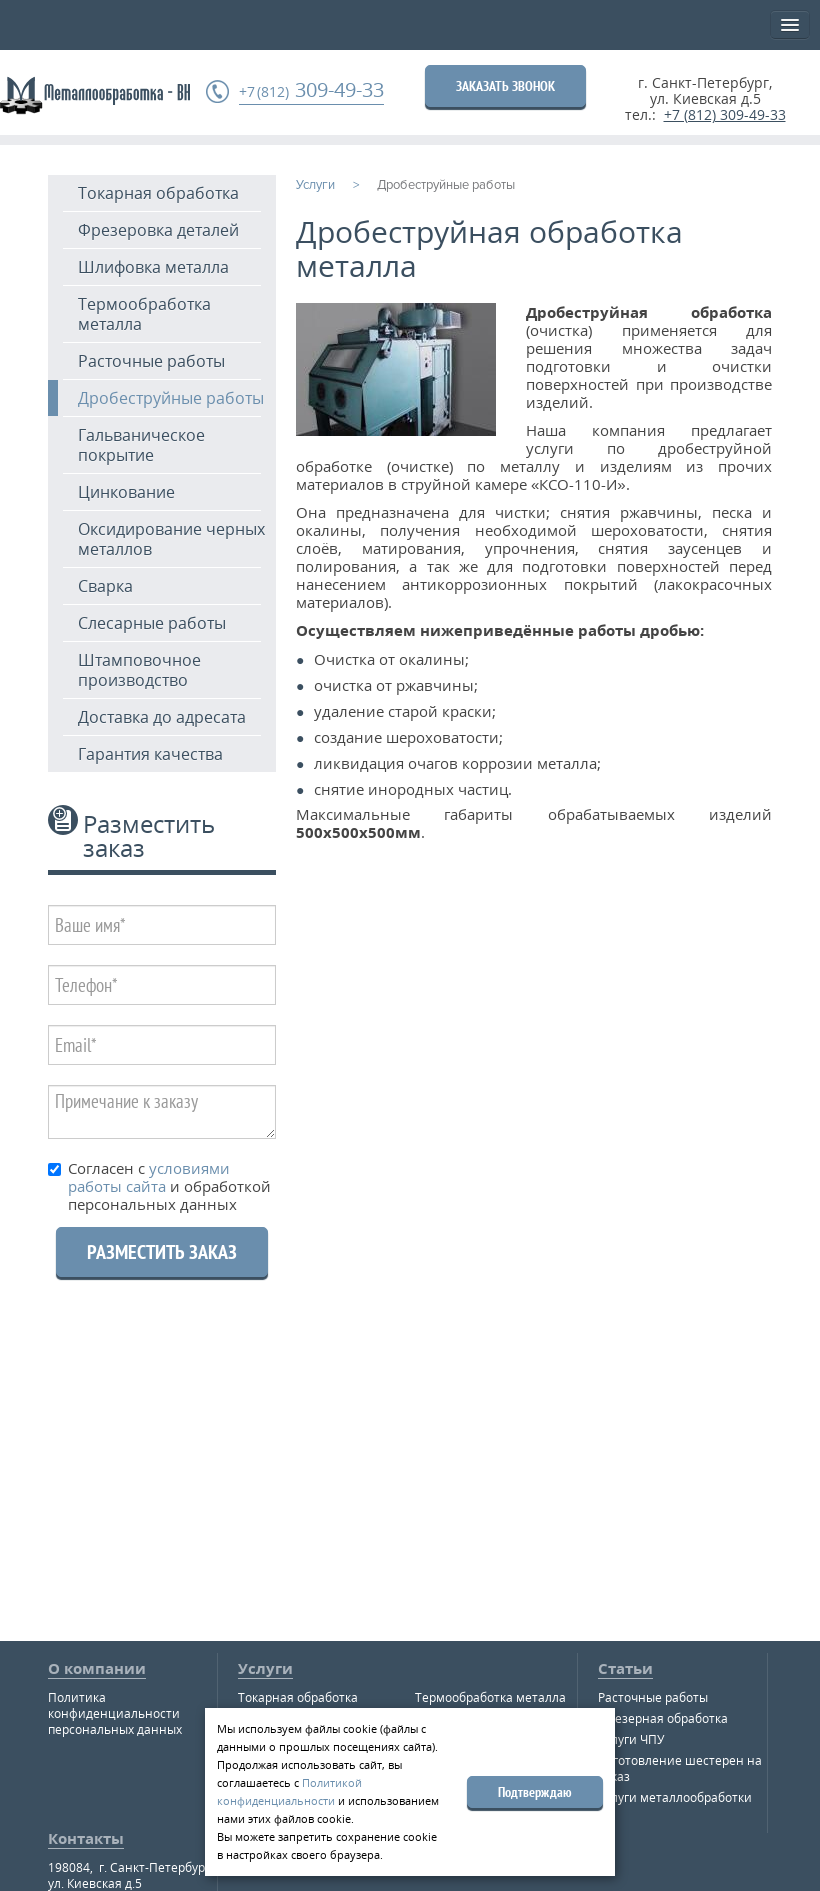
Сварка (105, 586)
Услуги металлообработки (675, 1797)
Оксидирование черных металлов (171, 539)
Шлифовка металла (153, 267)
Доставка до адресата (162, 717)
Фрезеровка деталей (158, 230)
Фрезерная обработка (663, 1718)
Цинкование (126, 492)
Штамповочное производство (139, 670)
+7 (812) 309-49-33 (725, 114)
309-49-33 (311, 90)
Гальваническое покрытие (141, 445)
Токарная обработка (158, 193)
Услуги (265, 1668)
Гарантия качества (150, 754)
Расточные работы (151, 361)
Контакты (86, 1838)
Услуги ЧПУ (631, 1739)
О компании (97, 1668)
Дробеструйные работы (171, 398)
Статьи (625, 1668)
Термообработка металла (144, 314)
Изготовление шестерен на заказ (680, 1768)
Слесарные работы (152, 623)
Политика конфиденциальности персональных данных (115, 1713)
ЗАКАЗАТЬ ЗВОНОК (505, 86)
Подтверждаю (535, 1792)
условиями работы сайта (149, 1177)
